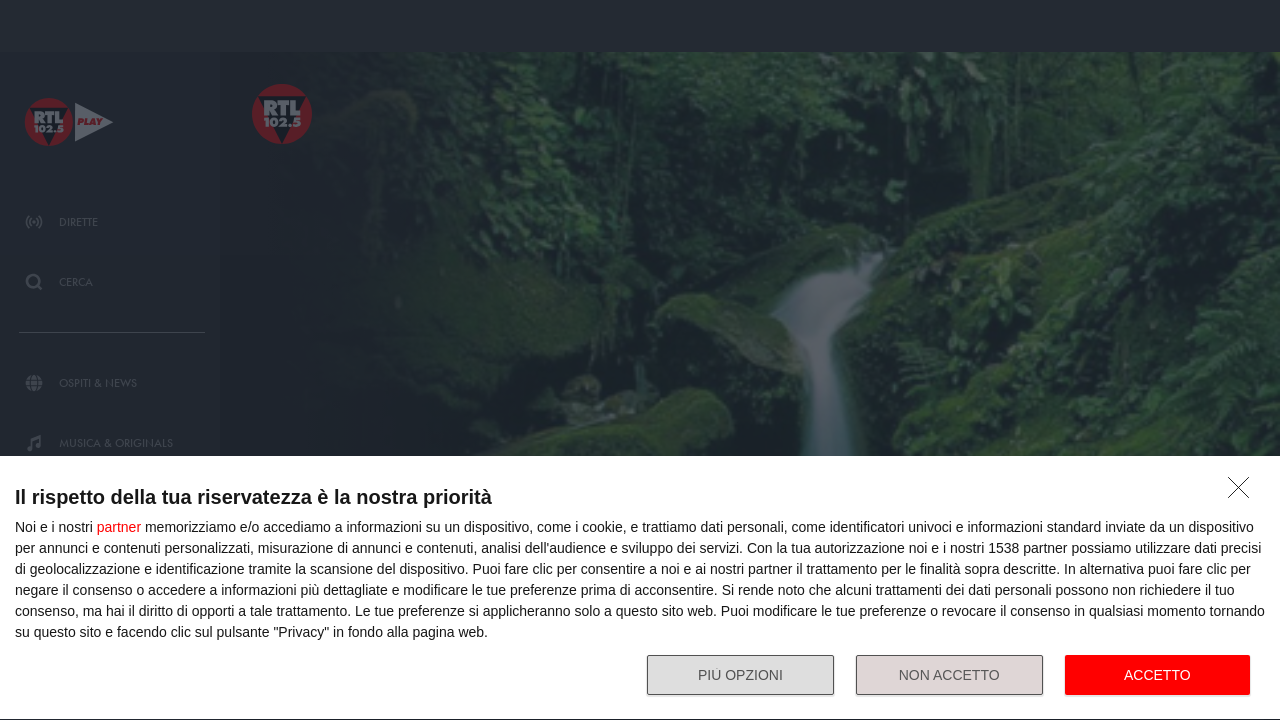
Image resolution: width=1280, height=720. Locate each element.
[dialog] (640, 588)
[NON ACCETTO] (1244, 493)
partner (119, 527)
